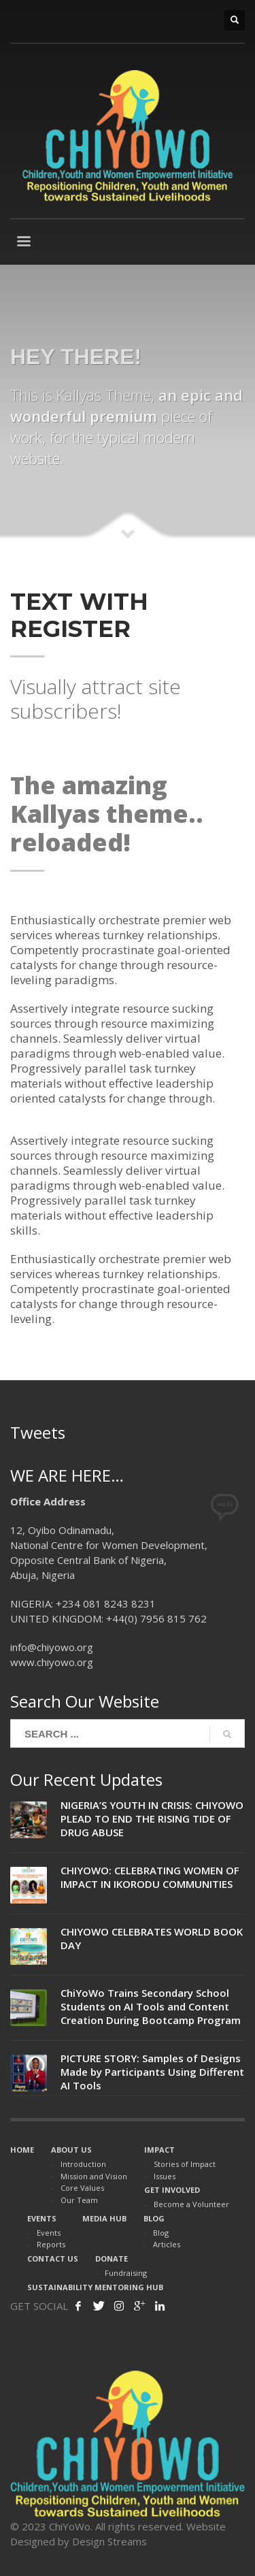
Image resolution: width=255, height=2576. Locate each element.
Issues (164, 2176)
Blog (161, 2233)
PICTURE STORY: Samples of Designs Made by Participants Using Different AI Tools (152, 2071)
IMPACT (159, 2150)
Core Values (82, 2188)
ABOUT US (71, 2150)
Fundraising (126, 2273)
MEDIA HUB (104, 2218)
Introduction (83, 2164)
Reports (51, 2244)
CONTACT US (52, 2258)
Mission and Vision (94, 2176)
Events (49, 2233)
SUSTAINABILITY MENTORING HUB (95, 2287)
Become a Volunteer (191, 2204)
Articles (166, 2244)
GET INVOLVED (172, 2190)
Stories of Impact (185, 2164)
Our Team (79, 2200)
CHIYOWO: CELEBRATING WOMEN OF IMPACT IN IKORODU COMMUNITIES (150, 1877)
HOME (22, 2150)
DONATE (111, 2258)
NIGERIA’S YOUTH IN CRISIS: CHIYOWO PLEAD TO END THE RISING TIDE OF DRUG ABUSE (152, 1818)
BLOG (154, 2218)
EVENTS (41, 2218)
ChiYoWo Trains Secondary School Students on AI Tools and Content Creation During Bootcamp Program (151, 2006)
